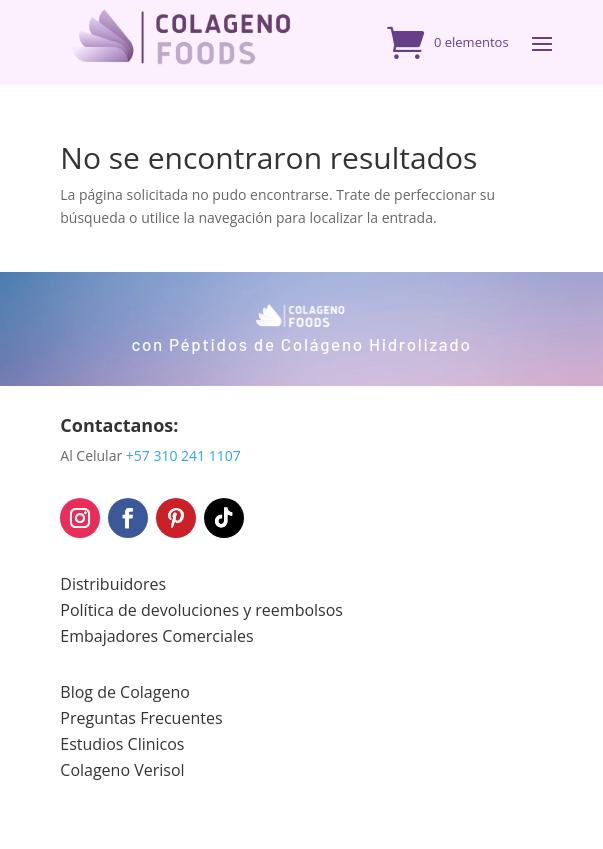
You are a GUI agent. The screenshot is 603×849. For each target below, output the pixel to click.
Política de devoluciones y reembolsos (201, 610)
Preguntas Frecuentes (141, 718)
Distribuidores (113, 584)
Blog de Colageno (125, 692)
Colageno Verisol (122, 770)
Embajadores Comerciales (156, 636)
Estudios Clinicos (122, 744)
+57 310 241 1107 (183, 455)
